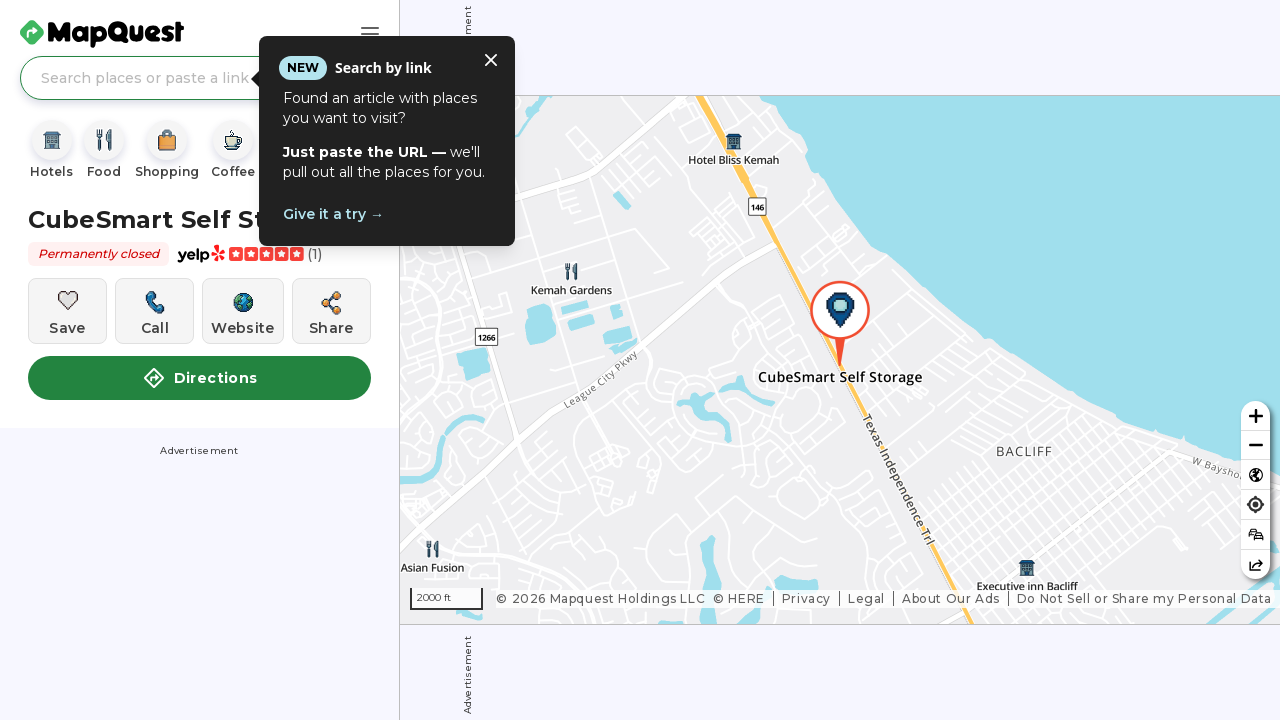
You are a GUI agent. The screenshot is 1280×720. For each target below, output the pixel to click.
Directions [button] (200, 378)
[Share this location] (331, 311)
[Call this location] (154, 311)
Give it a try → (333, 214)
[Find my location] (1255, 504)
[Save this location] (67, 311)
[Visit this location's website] (242, 311)
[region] (840, 360)
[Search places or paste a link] (199, 78)
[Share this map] (1255, 564)
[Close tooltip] (491, 60)
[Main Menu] (370, 34)
